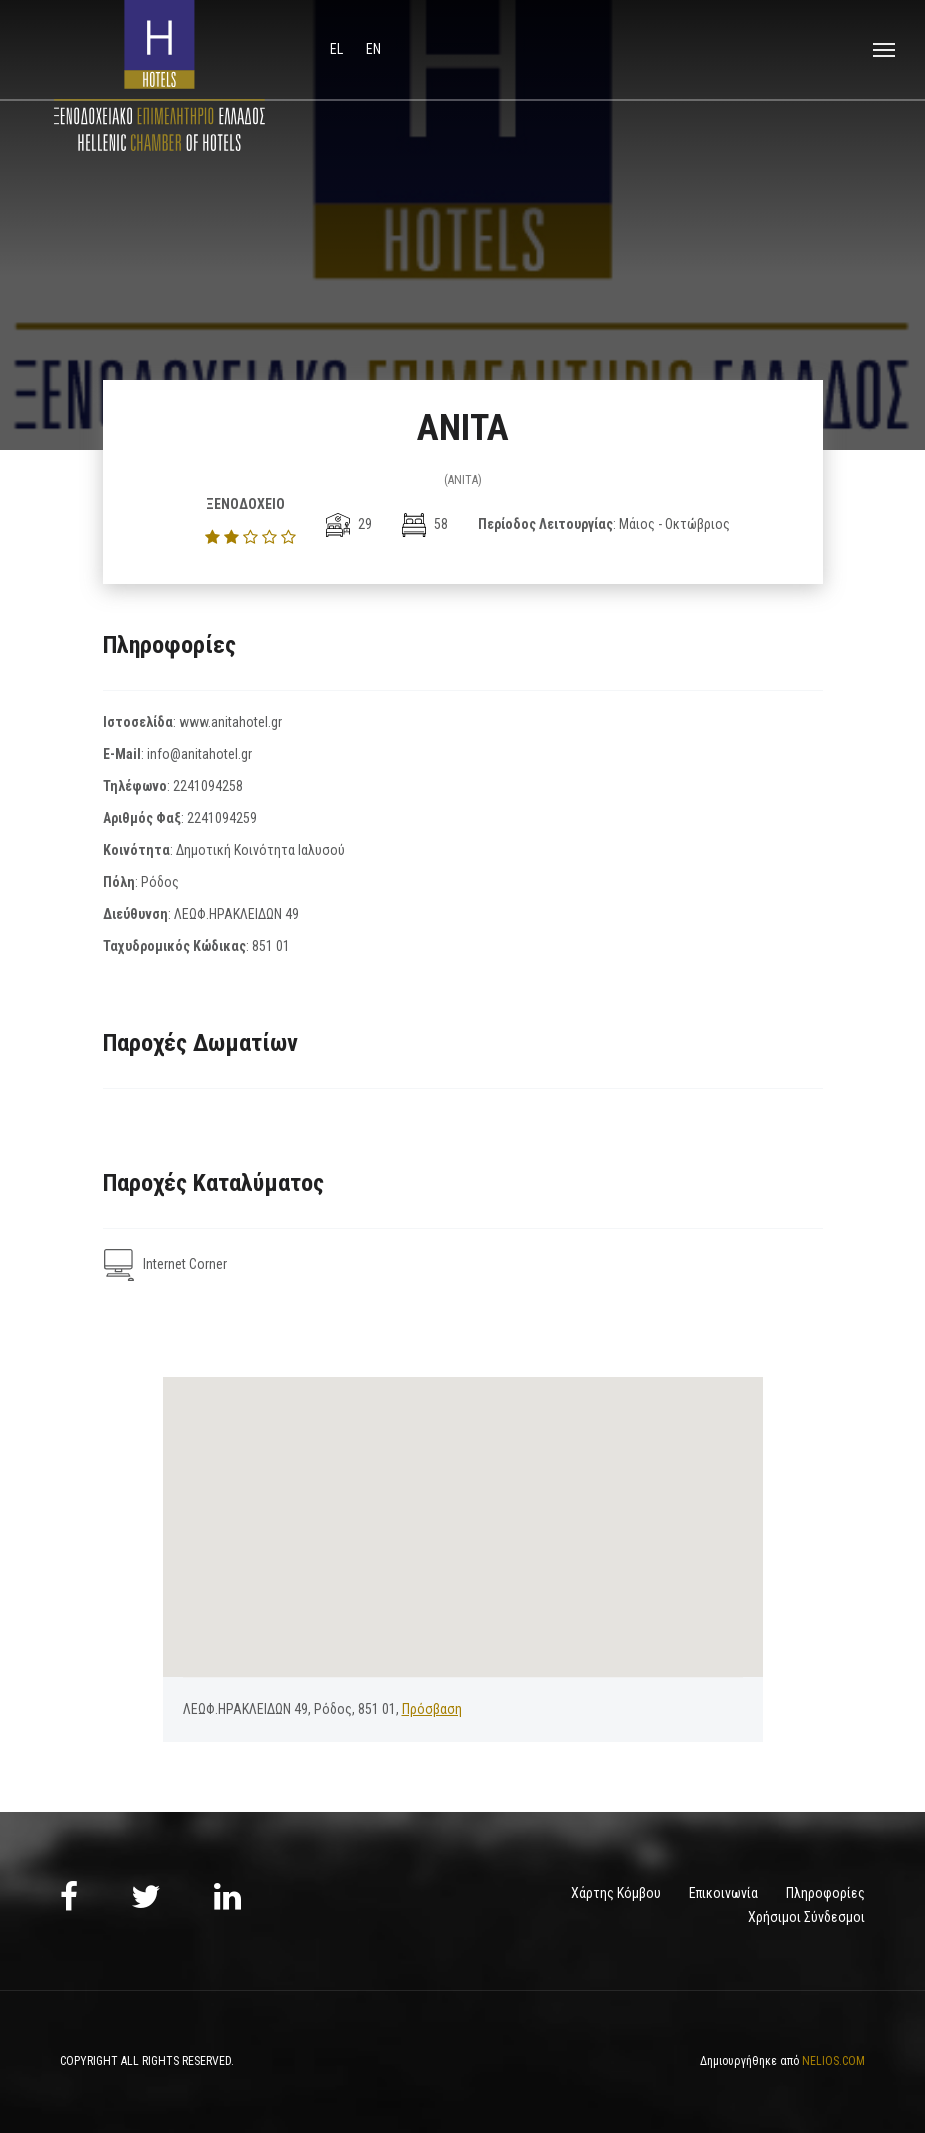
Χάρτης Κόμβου (616, 1893)
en (373, 49)
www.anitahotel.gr (230, 722)
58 (425, 524)
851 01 (271, 946)
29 (349, 524)
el (338, 49)
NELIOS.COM (833, 2061)
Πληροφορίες (825, 1893)
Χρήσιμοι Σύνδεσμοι (806, 1917)
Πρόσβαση (432, 1709)
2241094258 (208, 786)
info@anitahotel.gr (199, 754)
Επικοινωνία (723, 1893)
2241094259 (222, 818)
